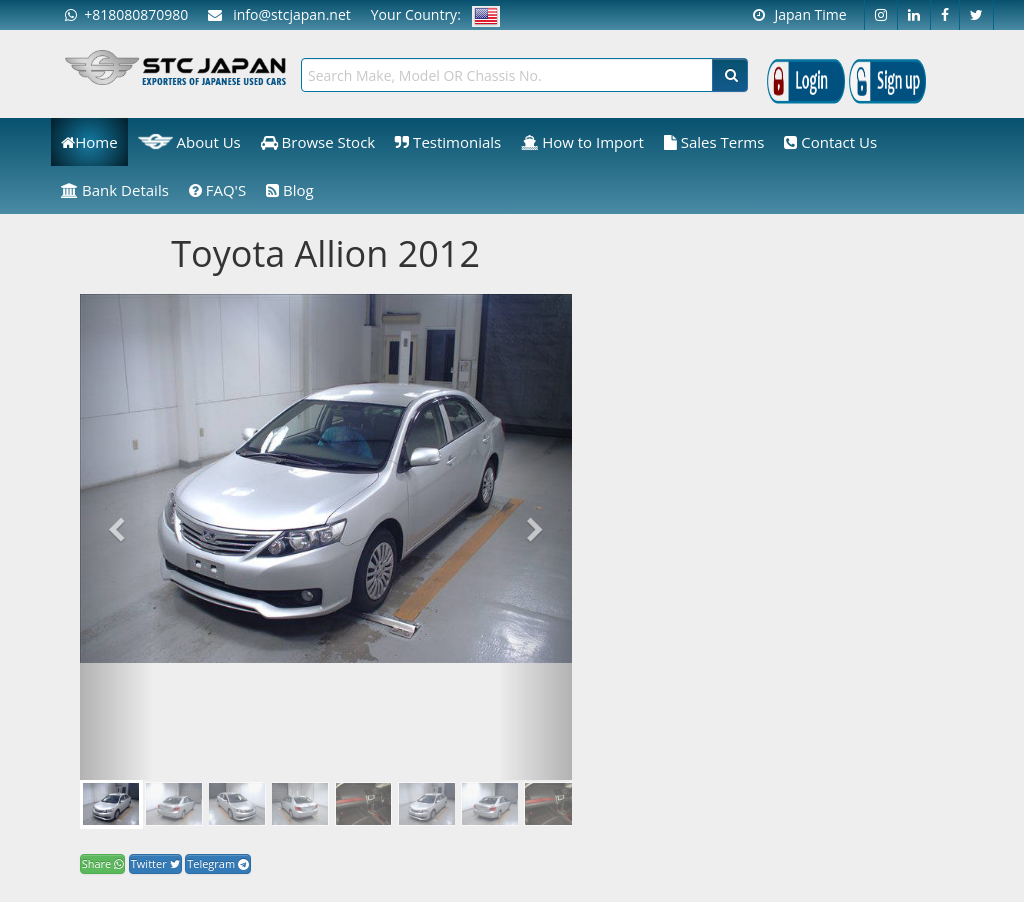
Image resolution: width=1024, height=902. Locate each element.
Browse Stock (318, 142)
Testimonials (448, 142)
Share (102, 863)
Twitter (155, 863)
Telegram (218, 863)
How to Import (582, 142)
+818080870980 (126, 14)
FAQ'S (217, 190)
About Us (189, 142)
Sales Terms (714, 142)
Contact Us (830, 142)
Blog (290, 190)
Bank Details (115, 190)
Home (89, 142)
